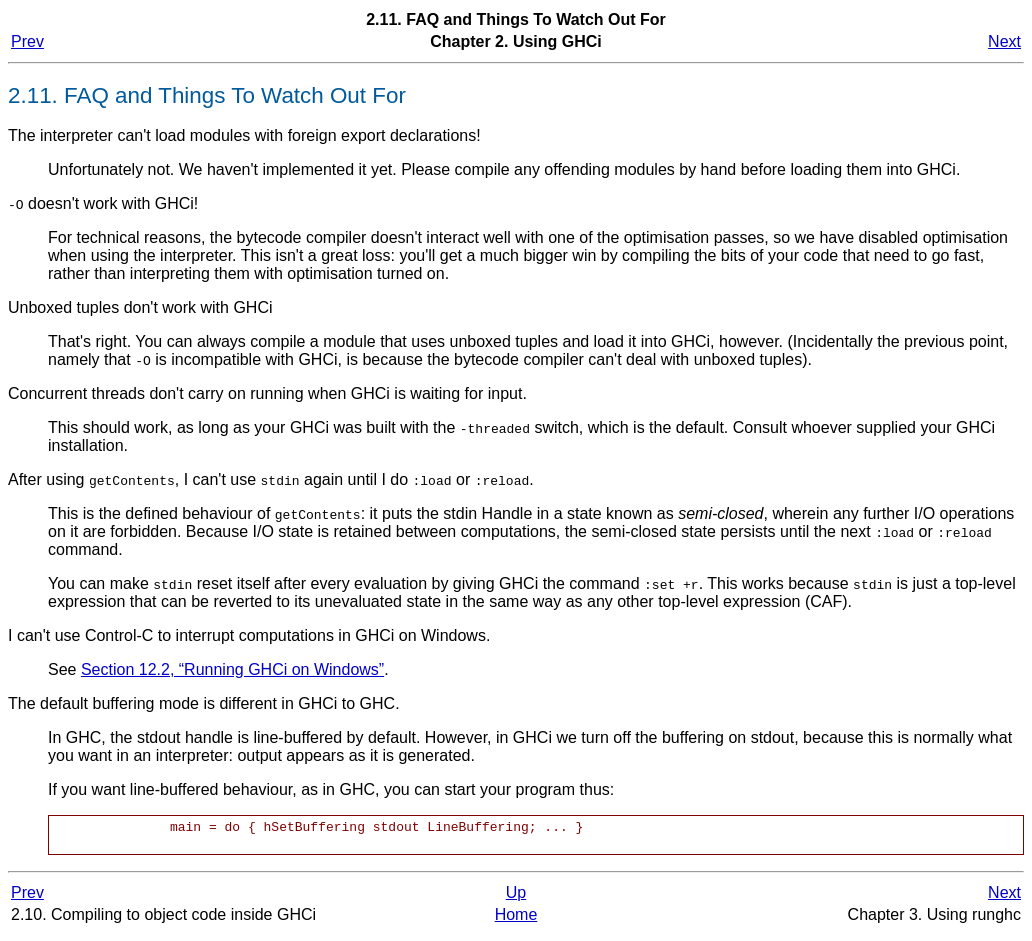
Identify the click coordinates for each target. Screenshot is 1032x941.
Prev (27, 41)
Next (1004, 41)
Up (516, 898)
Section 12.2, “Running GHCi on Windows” (232, 669)
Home (516, 920)
